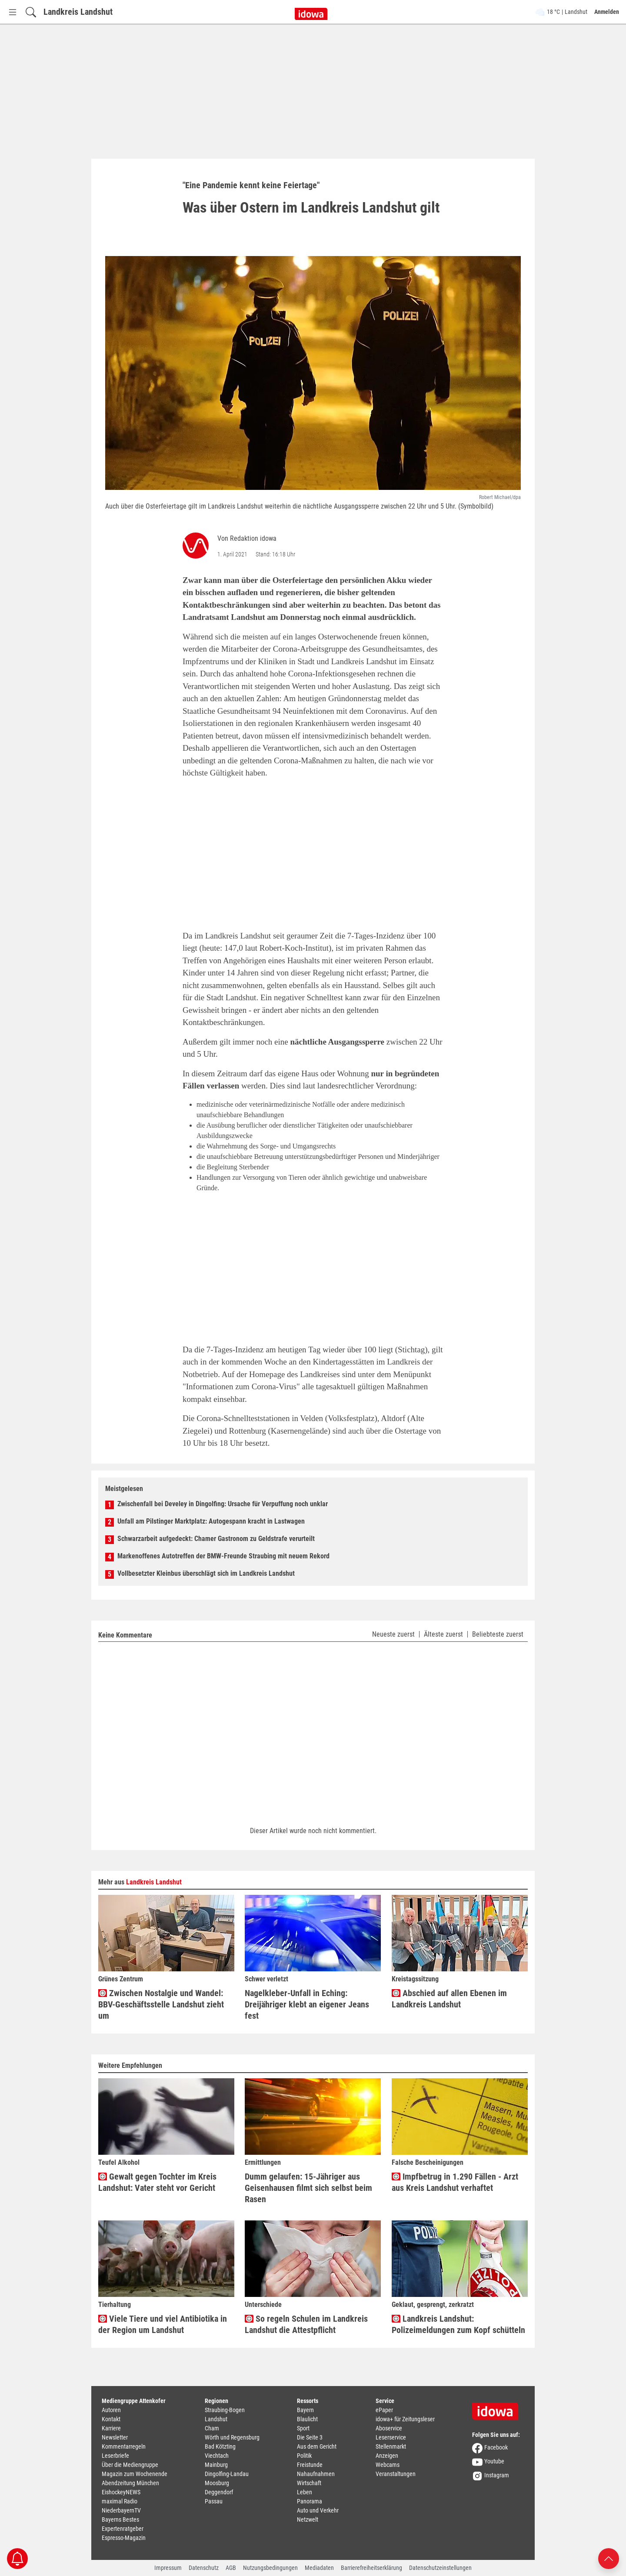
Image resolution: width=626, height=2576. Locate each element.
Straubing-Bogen (225, 2409)
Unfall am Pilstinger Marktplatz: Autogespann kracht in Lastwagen (211, 1521)
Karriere (111, 2428)
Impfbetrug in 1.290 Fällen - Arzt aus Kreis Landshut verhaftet (455, 2182)
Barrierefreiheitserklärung (371, 2567)
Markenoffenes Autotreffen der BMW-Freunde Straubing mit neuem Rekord (223, 1556)
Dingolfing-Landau (227, 2473)
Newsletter (115, 2437)
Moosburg (217, 2482)
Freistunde (310, 2464)
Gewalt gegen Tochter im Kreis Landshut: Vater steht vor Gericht (157, 2182)
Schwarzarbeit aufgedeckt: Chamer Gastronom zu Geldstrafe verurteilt (216, 1538)
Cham (212, 2428)
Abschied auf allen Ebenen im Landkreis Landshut (449, 1999)
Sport (303, 2428)
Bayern (305, 2409)
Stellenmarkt (391, 2446)
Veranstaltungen (396, 2473)
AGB (231, 2567)
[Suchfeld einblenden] (31, 12)
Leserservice (391, 2437)
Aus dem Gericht (316, 2446)
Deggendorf (219, 2492)
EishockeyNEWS (121, 2492)
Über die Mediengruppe (130, 2464)
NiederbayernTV (121, 2510)
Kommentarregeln (124, 2446)
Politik (304, 2455)
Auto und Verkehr (318, 2510)
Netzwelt (307, 2519)
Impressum (168, 2567)
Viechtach (217, 2455)
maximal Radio (119, 2501)
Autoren (111, 2409)
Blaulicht (307, 2419)
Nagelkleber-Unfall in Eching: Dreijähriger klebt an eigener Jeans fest (307, 2004)
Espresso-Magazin (124, 2537)
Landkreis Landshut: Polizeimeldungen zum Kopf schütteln (458, 2324)
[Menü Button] (12, 12)
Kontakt (111, 2419)
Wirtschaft (309, 2482)
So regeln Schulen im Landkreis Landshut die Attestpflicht (306, 2324)
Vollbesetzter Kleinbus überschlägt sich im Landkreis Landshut (206, 1573)
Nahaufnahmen (316, 2473)
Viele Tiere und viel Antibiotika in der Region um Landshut (162, 2324)
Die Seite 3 (310, 2437)
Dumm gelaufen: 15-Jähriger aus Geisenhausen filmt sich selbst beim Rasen (308, 2187)
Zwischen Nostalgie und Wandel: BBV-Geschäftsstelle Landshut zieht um (161, 2004)
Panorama (309, 2501)
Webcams (388, 2464)
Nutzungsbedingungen (270, 2567)
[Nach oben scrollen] (608, 2558)
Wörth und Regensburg (232, 2437)
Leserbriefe (115, 2455)
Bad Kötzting (220, 2446)
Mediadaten (319, 2567)
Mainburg (216, 2464)
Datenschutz (204, 2567)
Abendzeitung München (130, 2482)
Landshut (216, 2419)
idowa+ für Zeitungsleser (405, 2419)
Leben (304, 2492)
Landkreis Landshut (78, 12)
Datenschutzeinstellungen (440, 2567)
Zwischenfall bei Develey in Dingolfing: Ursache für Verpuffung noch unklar (222, 1504)
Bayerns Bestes (120, 2519)
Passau (214, 2501)
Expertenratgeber (122, 2528)
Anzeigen (387, 2455)
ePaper (384, 2409)
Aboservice (389, 2428)
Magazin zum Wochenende (134, 2473)
